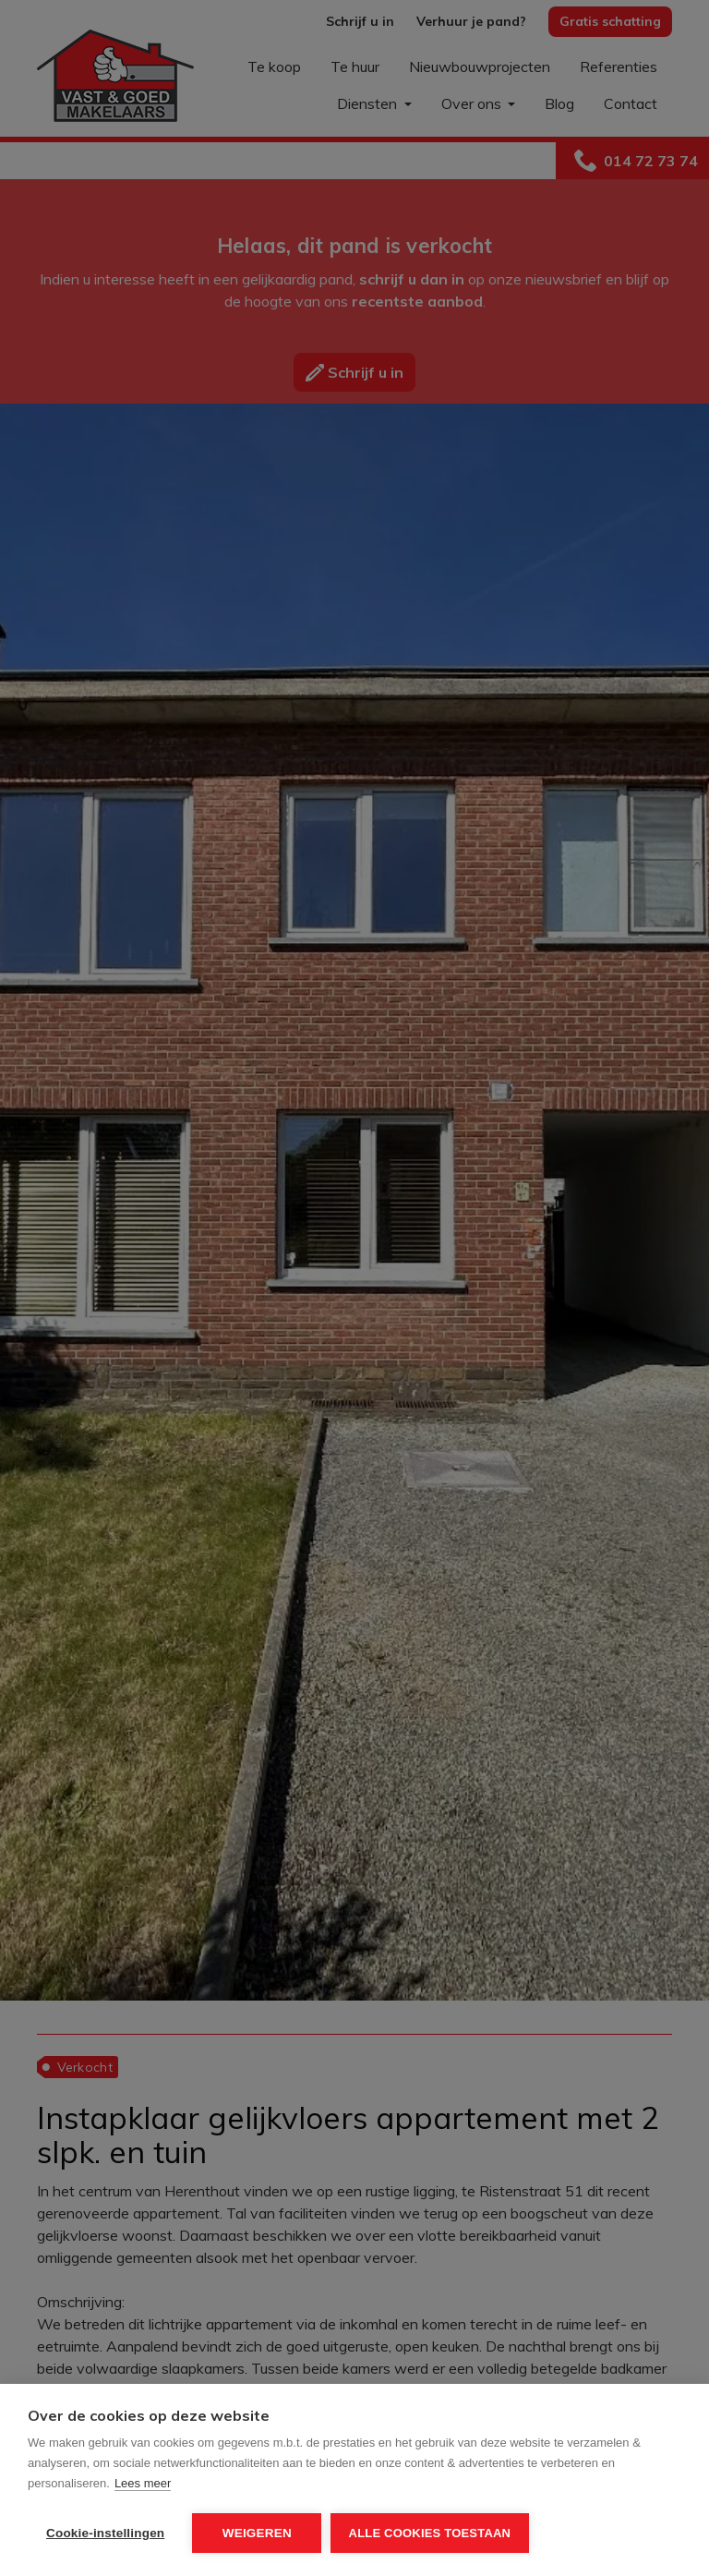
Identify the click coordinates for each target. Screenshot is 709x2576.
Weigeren (257, 2533)
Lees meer (142, 2484)
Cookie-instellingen (105, 2533)
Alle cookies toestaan (430, 2533)
